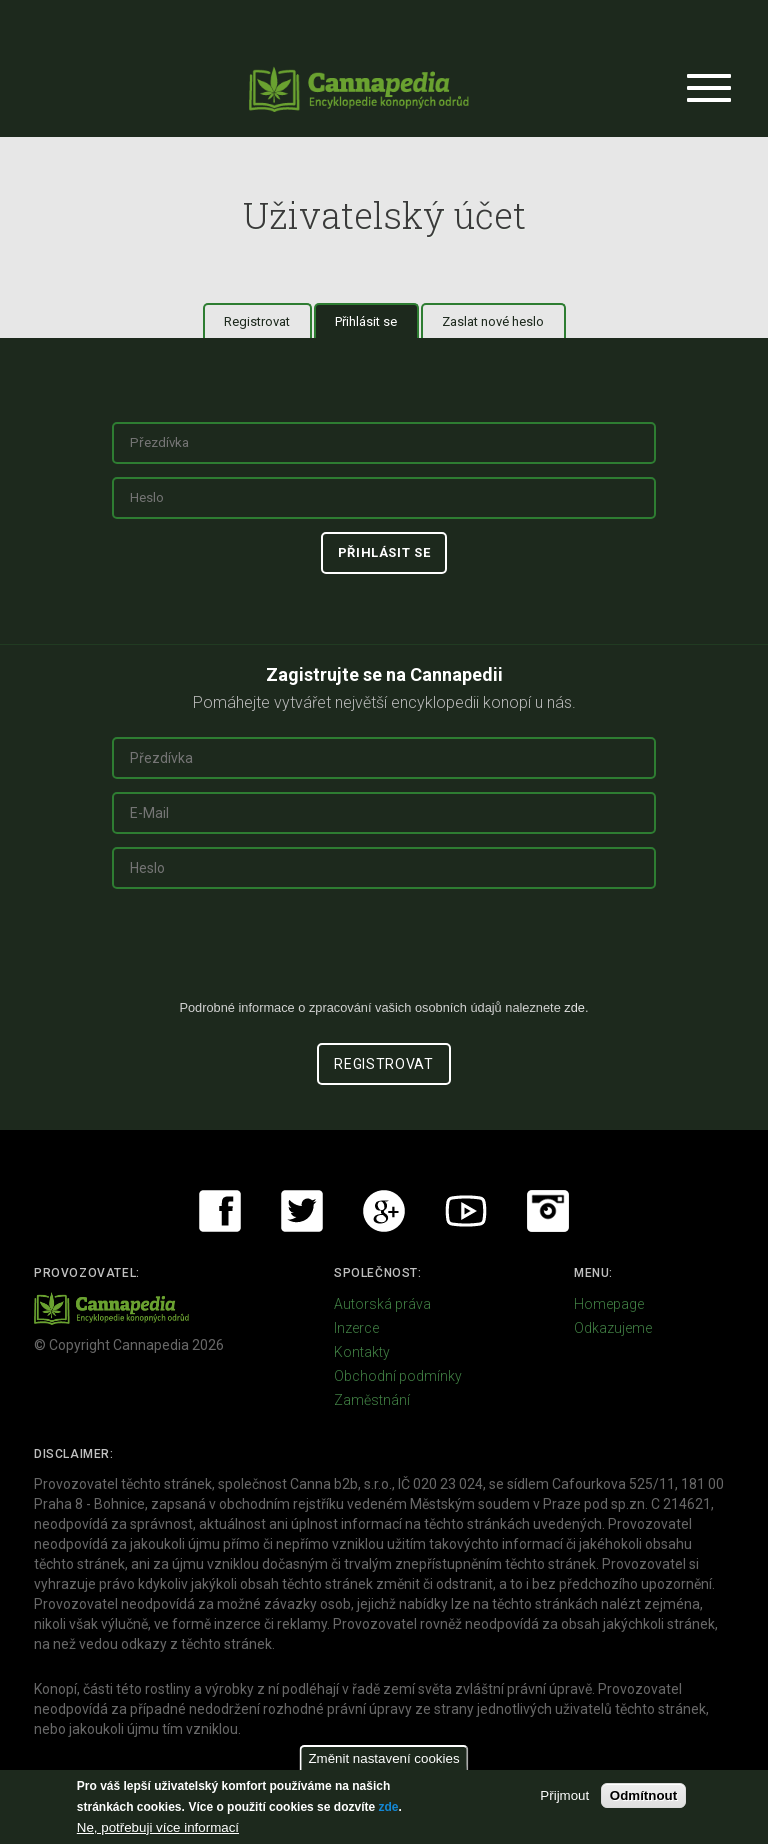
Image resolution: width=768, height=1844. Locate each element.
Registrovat (257, 321)
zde (388, 1807)
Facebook (220, 1211)
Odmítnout (643, 1795)
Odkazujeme (613, 1328)
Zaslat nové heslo (493, 321)
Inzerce (356, 1328)
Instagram (548, 1211)
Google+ (384, 1211)
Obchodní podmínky (398, 1376)
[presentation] (384, 952)
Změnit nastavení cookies (383, 1758)
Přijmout (564, 1795)
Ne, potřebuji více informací (158, 1827)
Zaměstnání (372, 1400)
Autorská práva (382, 1304)
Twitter (302, 1211)
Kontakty (362, 1352)
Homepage (609, 1304)
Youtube (466, 1211)
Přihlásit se (377, 321)
